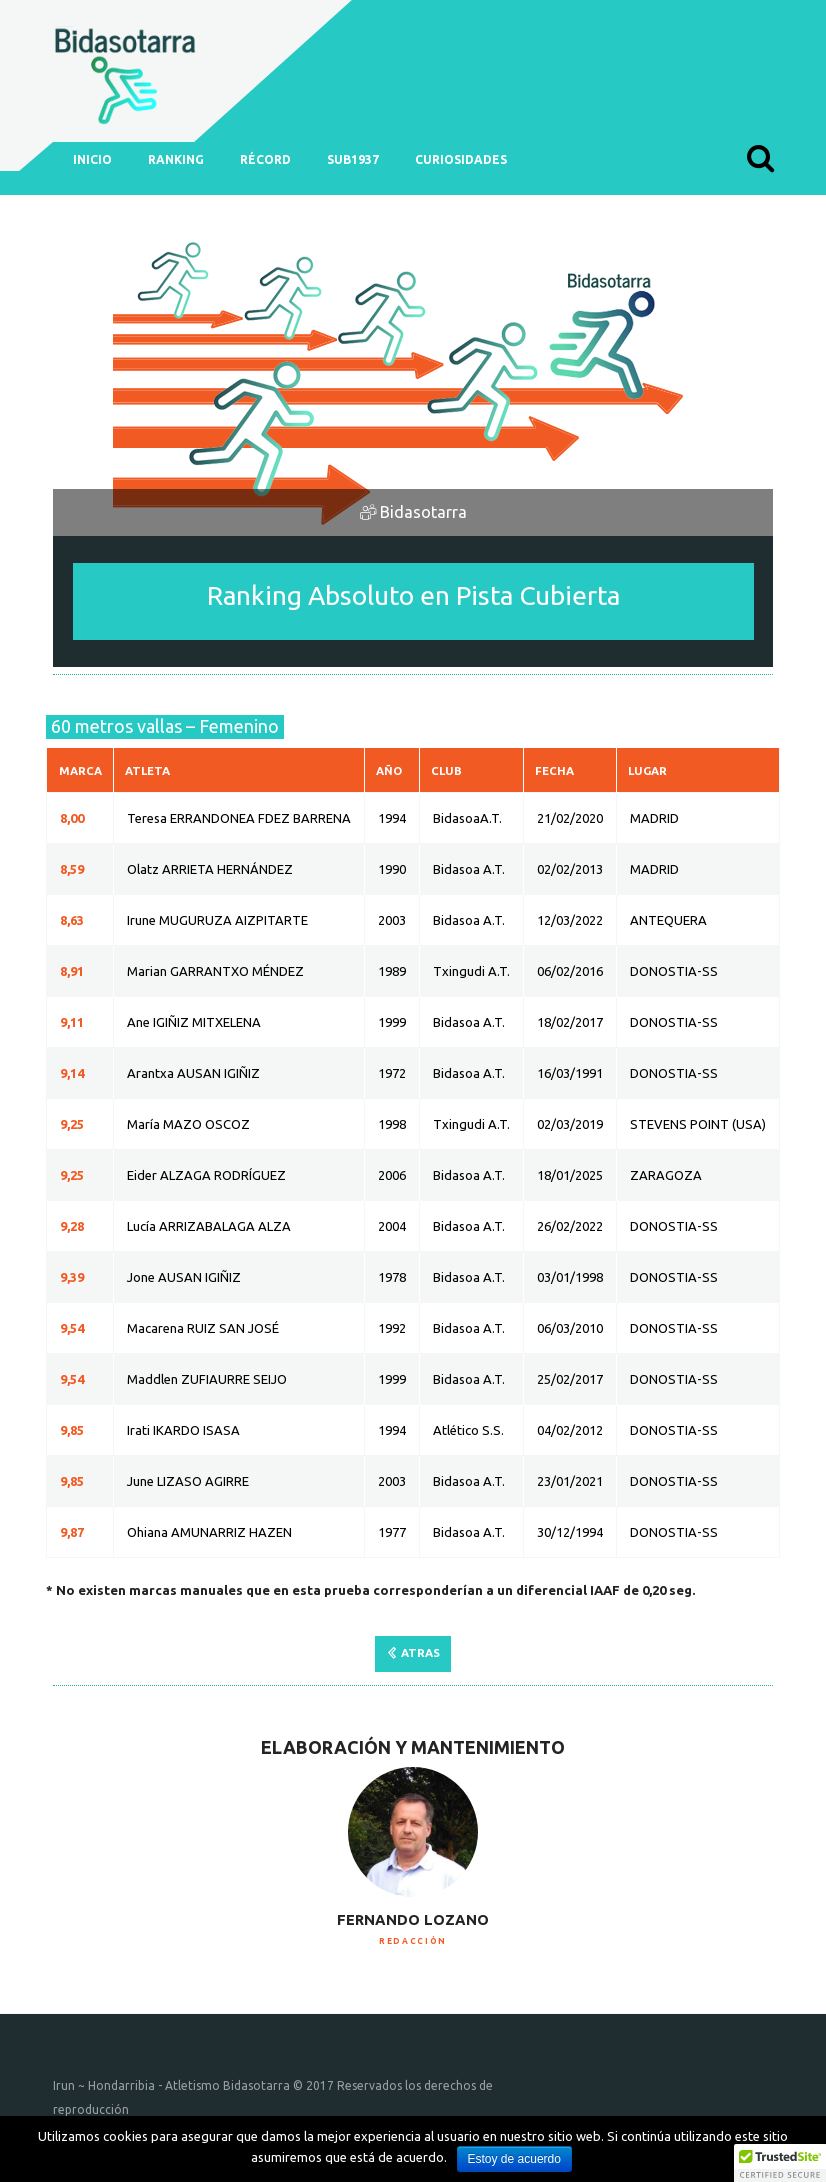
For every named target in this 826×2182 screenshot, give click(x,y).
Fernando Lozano (413, 1919)
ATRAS (420, 1652)
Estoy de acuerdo (514, 2159)
